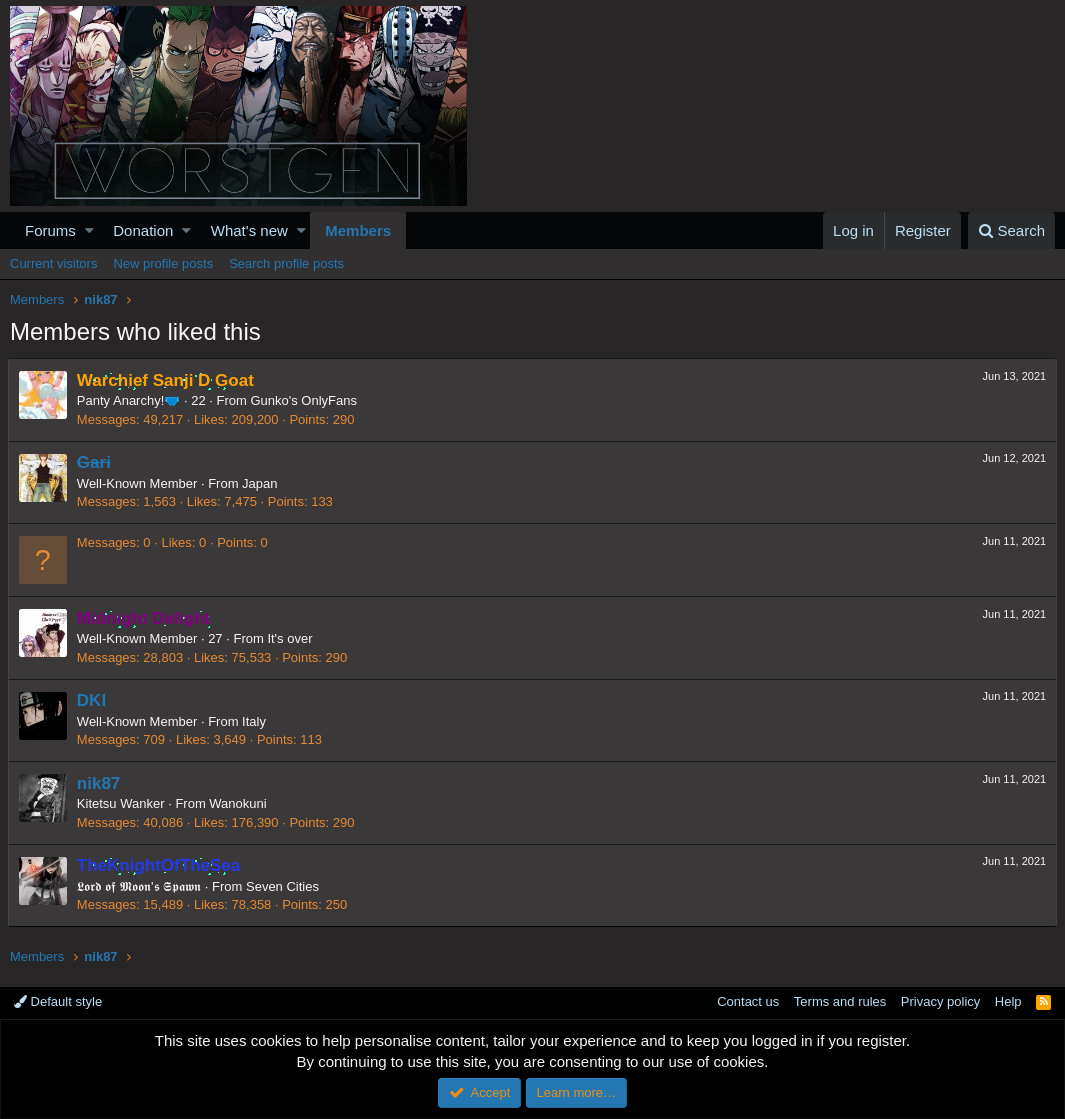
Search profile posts (286, 263)
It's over (292, 638)
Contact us (748, 1001)
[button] (89, 230)
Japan (261, 483)
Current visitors (53, 263)
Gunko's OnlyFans (306, 400)
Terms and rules (840, 1001)
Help (1008, 1001)
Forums (50, 230)
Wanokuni (239, 803)
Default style (58, 1001)
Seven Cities (284, 886)
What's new (249, 230)
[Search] (1011, 230)
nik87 (100, 783)
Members (358, 230)
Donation (143, 230)
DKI (93, 700)
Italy (256, 721)
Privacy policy (940, 1001)
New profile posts (163, 263)
